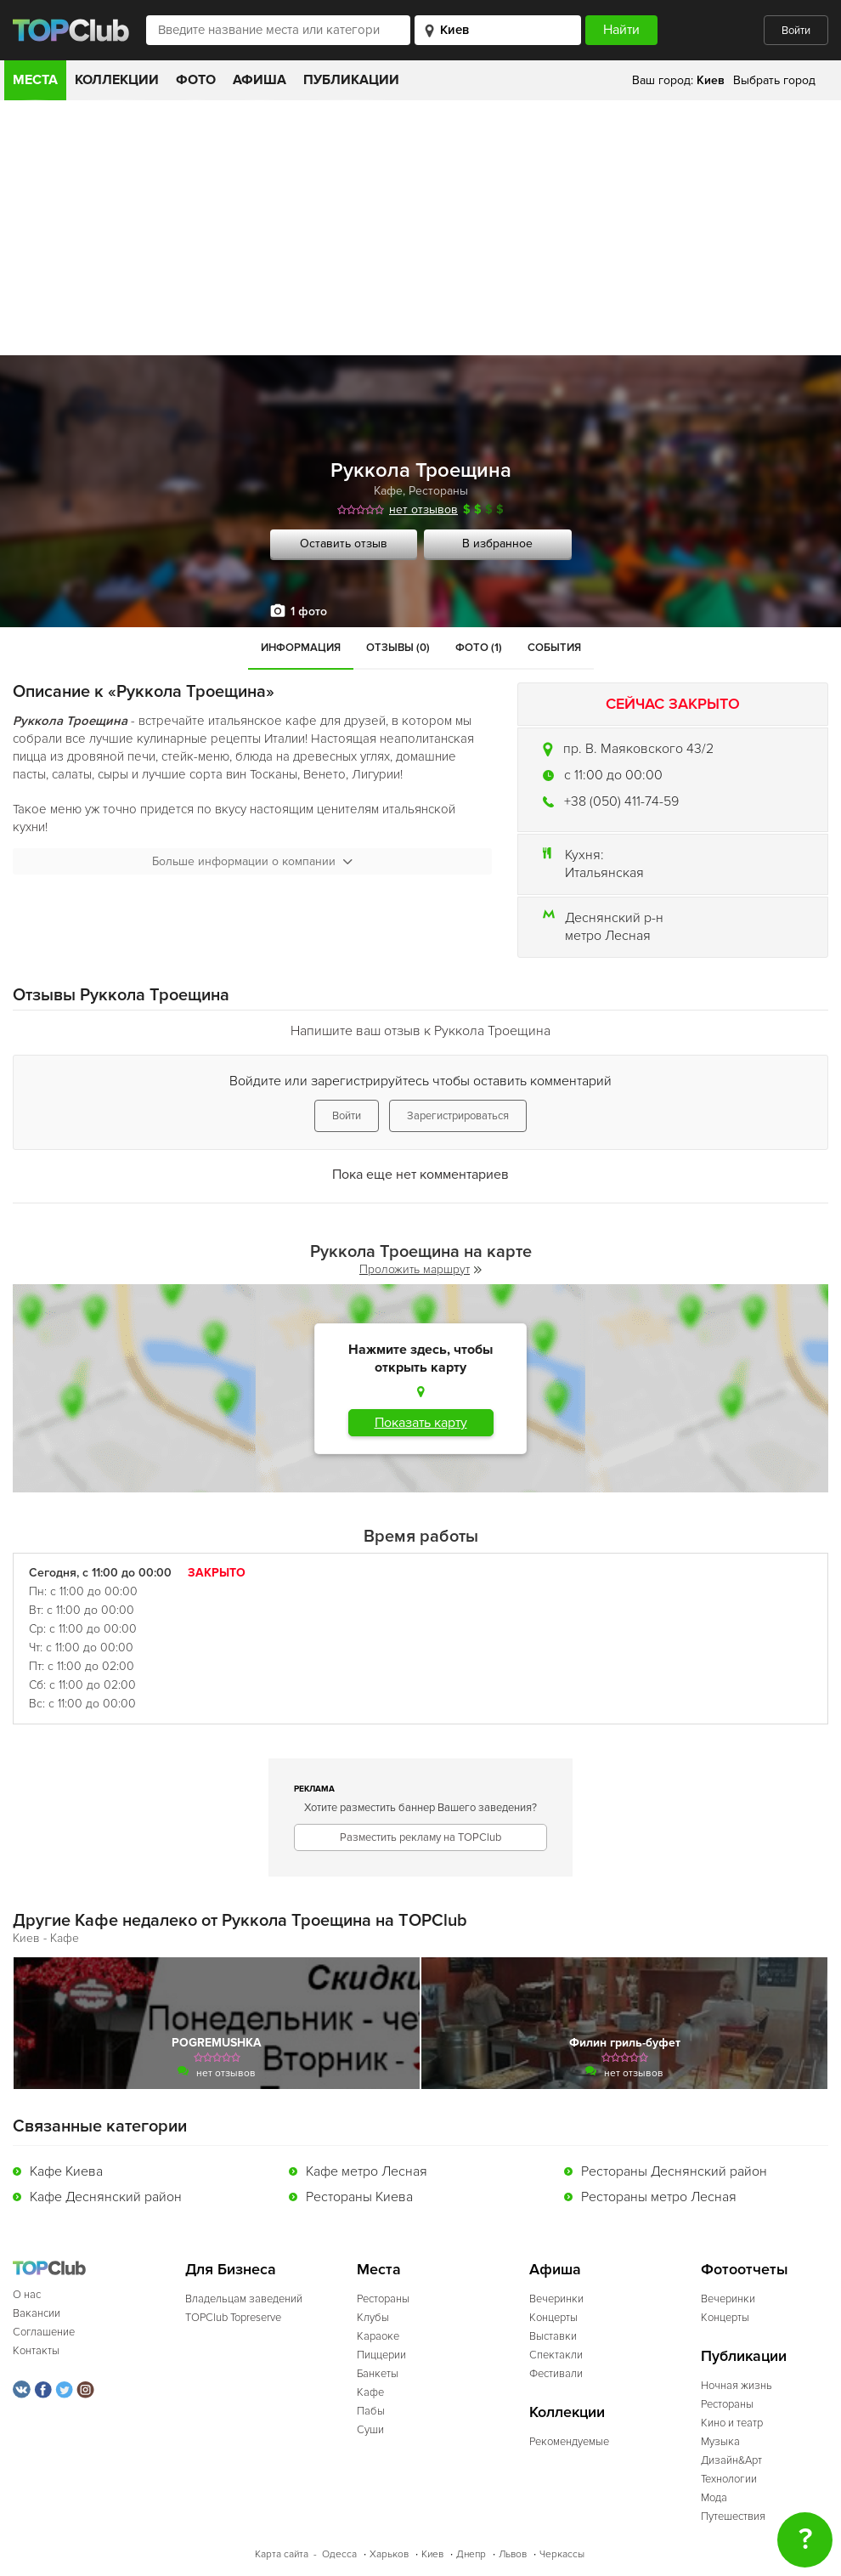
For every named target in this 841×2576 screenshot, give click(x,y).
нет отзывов (423, 509)
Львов (513, 2554)
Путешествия (733, 2516)
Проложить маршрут (420, 1269)
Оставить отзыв (343, 543)
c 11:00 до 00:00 (613, 775)
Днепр (471, 2554)
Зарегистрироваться (458, 1116)
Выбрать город (774, 80)
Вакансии (36, 2313)
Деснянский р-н (614, 917)
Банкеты (377, 2374)
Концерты (553, 2317)
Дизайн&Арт (731, 2460)
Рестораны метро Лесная (659, 2196)
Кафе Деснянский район (106, 2196)
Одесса (339, 2554)
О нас (27, 2294)
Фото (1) (478, 647)
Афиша (259, 79)
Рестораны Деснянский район (674, 2171)
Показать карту (421, 1422)
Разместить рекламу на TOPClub (420, 1837)
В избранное (497, 543)
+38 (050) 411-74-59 (621, 801)
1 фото (309, 611)
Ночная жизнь (736, 2385)
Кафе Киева (66, 2171)
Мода (714, 2498)
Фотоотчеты (744, 2270)
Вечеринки (556, 2299)
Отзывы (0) (398, 647)
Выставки (553, 2336)
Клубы (373, 2317)
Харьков (389, 2554)
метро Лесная (608, 935)
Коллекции (117, 79)
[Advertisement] (420, 228)
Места (35, 79)
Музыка (720, 2442)
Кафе (388, 491)
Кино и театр (732, 2423)
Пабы (371, 2411)
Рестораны (438, 491)
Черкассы (561, 2554)
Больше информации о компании (252, 861)
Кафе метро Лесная (366, 2171)
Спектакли (556, 2355)
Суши (370, 2430)
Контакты (36, 2351)
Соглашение (44, 2332)
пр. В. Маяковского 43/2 (638, 748)
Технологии (729, 2479)
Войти (796, 30)
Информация (301, 647)
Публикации (351, 79)
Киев (432, 2554)
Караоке (378, 2336)
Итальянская (604, 872)
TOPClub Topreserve (233, 2317)
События (554, 647)
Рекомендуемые (569, 2442)
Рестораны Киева (359, 2196)
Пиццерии (381, 2355)
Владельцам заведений (243, 2299)
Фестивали (556, 2374)
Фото (196, 79)
